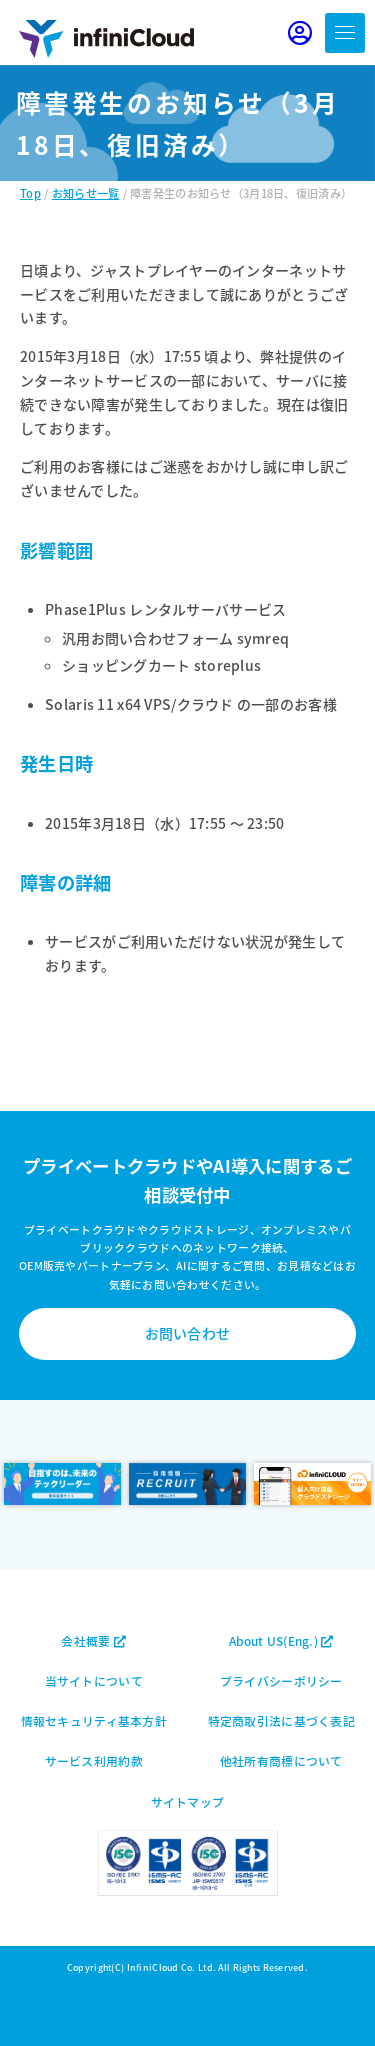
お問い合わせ (188, 1333)
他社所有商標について (281, 1760)
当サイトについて (94, 1680)
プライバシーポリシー (281, 1680)
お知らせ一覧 (86, 193)
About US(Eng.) (281, 1640)
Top (30, 193)
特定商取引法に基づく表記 (281, 1720)
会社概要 (93, 1640)
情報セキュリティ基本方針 (94, 1720)
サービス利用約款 (94, 1760)
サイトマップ (188, 1801)
